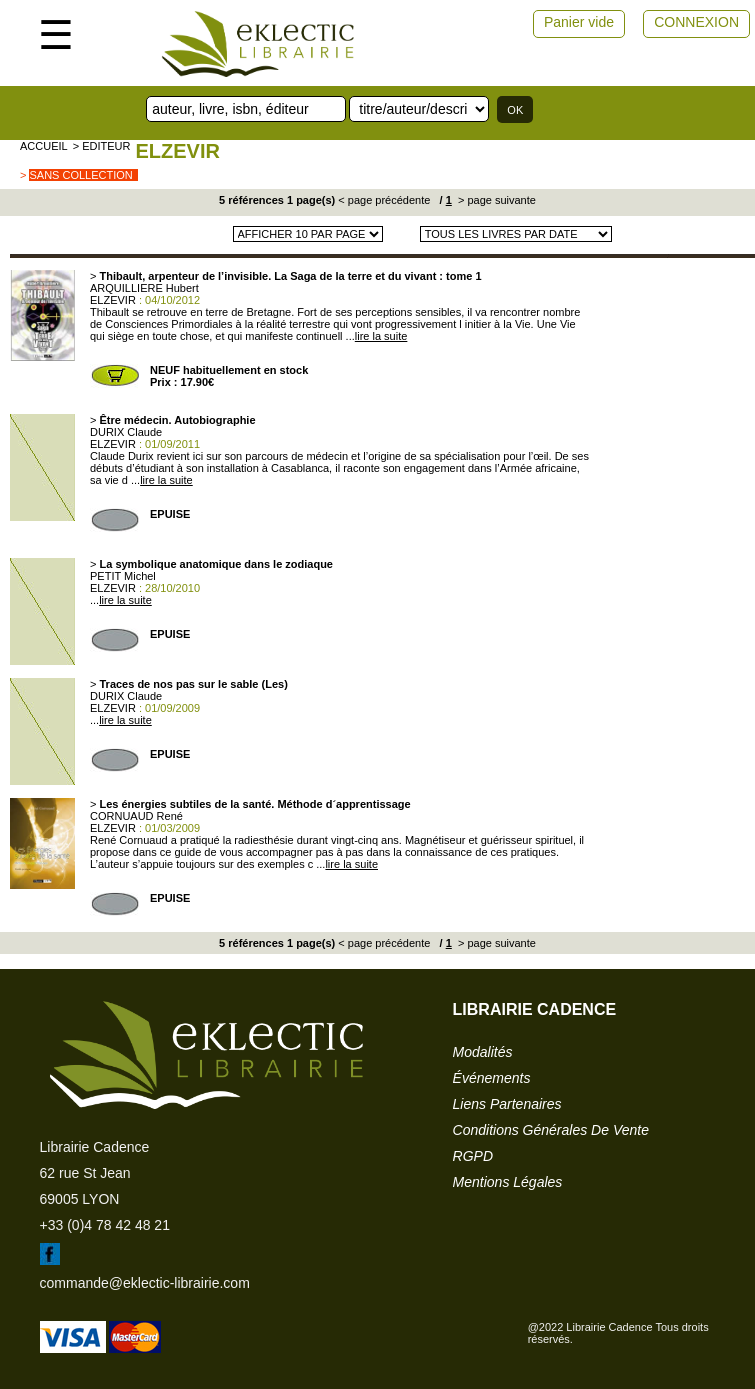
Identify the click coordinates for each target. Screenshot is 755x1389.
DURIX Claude (126, 432)
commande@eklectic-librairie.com (145, 1283)
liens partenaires (507, 1104)
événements (492, 1078)
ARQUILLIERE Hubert (144, 288)
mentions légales (508, 1182)
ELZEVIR (177, 151)
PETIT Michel (123, 576)
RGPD (473, 1156)
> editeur (102, 146)
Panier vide (579, 22)
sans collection (80, 175)
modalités (483, 1052)
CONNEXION (696, 22)
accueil (44, 146)
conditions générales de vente (551, 1130)
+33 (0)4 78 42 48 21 (105, 1225)
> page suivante (495, 200)
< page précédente (384, 200)
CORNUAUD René (136, 816)
